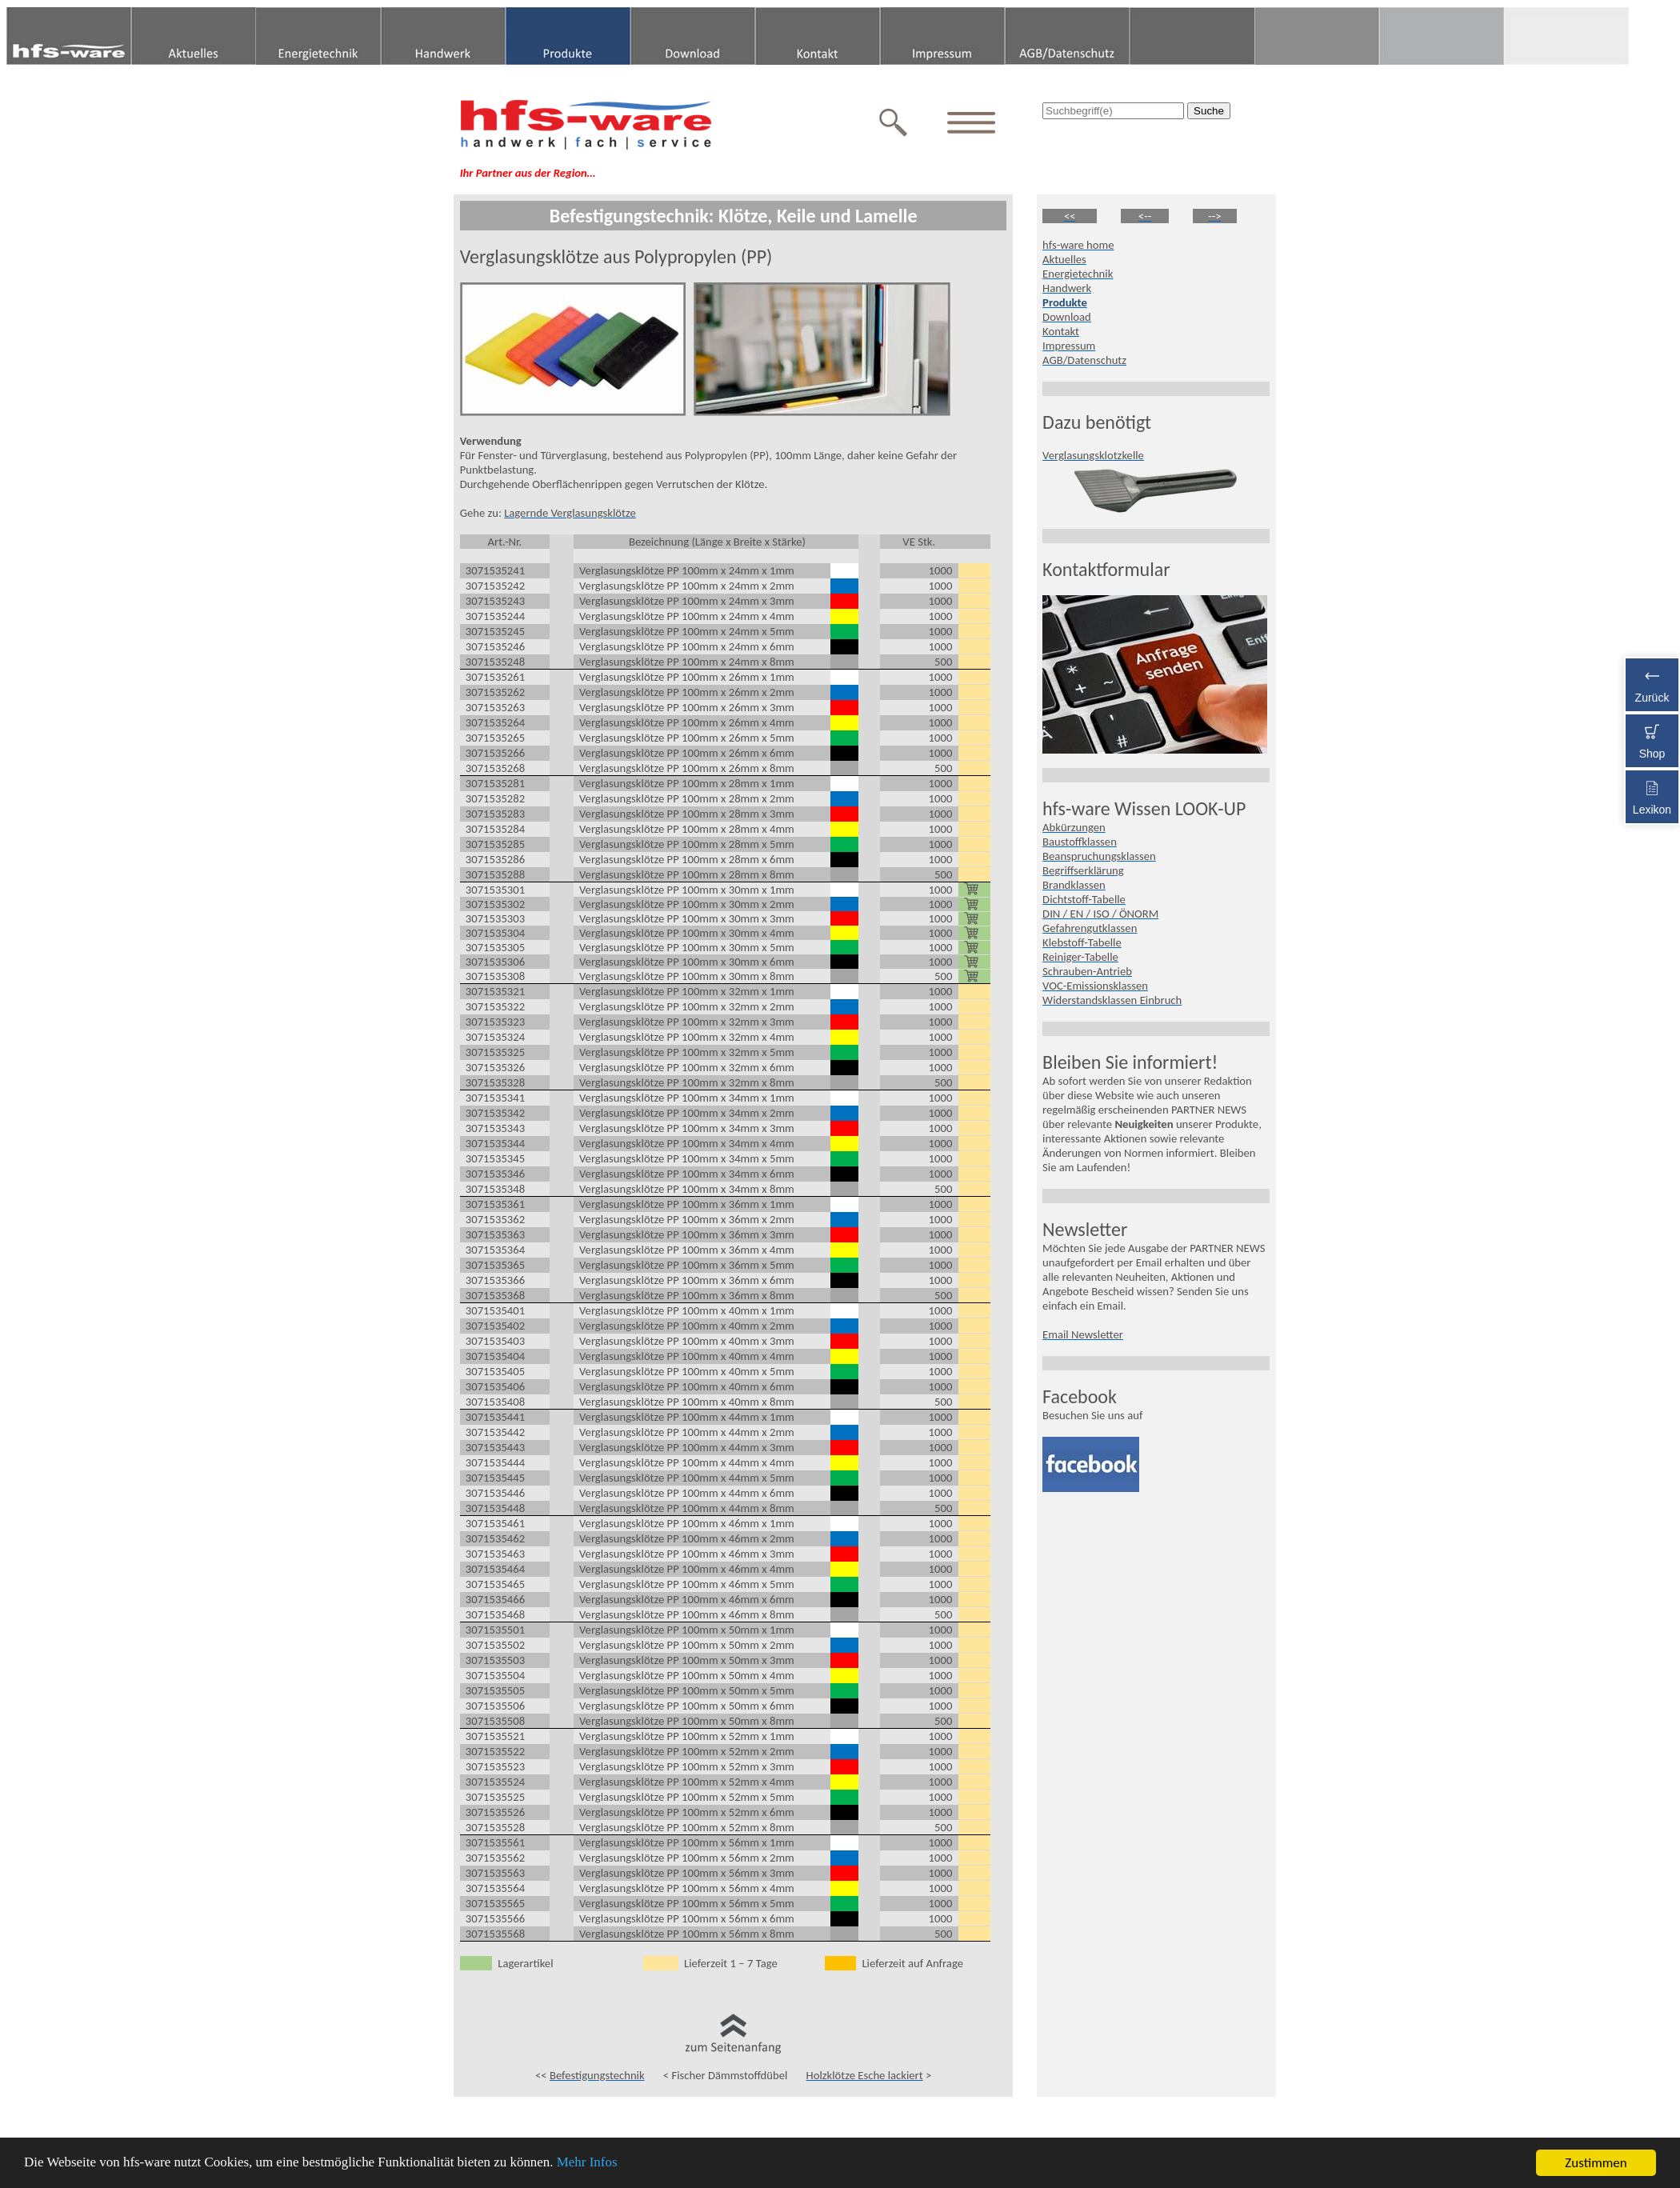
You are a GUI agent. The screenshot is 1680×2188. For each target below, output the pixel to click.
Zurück (1652, 683)
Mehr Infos (588, 2164)
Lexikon (1652, 795)
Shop (1652, 739)
